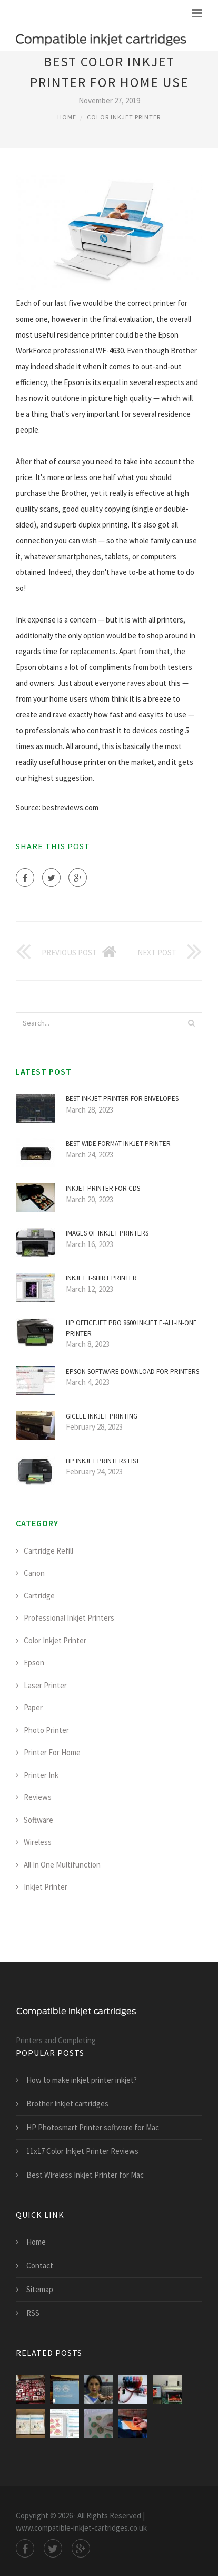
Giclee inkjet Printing (101, 1416)
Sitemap (39, 2289)
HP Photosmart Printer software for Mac (92, 2127)
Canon (34, 1573)
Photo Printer (46, 1730)
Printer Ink (41, 1775)
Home (66, 117)
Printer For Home (52, 1752)
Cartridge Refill (48, 1551)
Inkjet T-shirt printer (101, 1277)
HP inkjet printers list (103, 1461)
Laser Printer (45, 1685)
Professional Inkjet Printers (69, 1618)
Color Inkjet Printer (124, 117)
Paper (33, 1707)
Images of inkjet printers (107, 1233)
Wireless (38, 1842)
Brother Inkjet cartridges (67, 2104)
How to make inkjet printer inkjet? (81, 2080)
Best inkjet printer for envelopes (122, 1098)
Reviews (38, 1797)
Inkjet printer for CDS (103, 1188)
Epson (34, 1663)
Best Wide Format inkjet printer (118, 1143)
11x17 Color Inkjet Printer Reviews (82, 2151)
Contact (39, 2266)
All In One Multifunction (62, 1865)
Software (38, 1820)
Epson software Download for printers (132, 1371)
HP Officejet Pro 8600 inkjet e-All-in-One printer (131, 1328)
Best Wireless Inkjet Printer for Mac (85, 2175)
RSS (32, 2313)
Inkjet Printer (45, 1887)
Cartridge (39, 1596)
